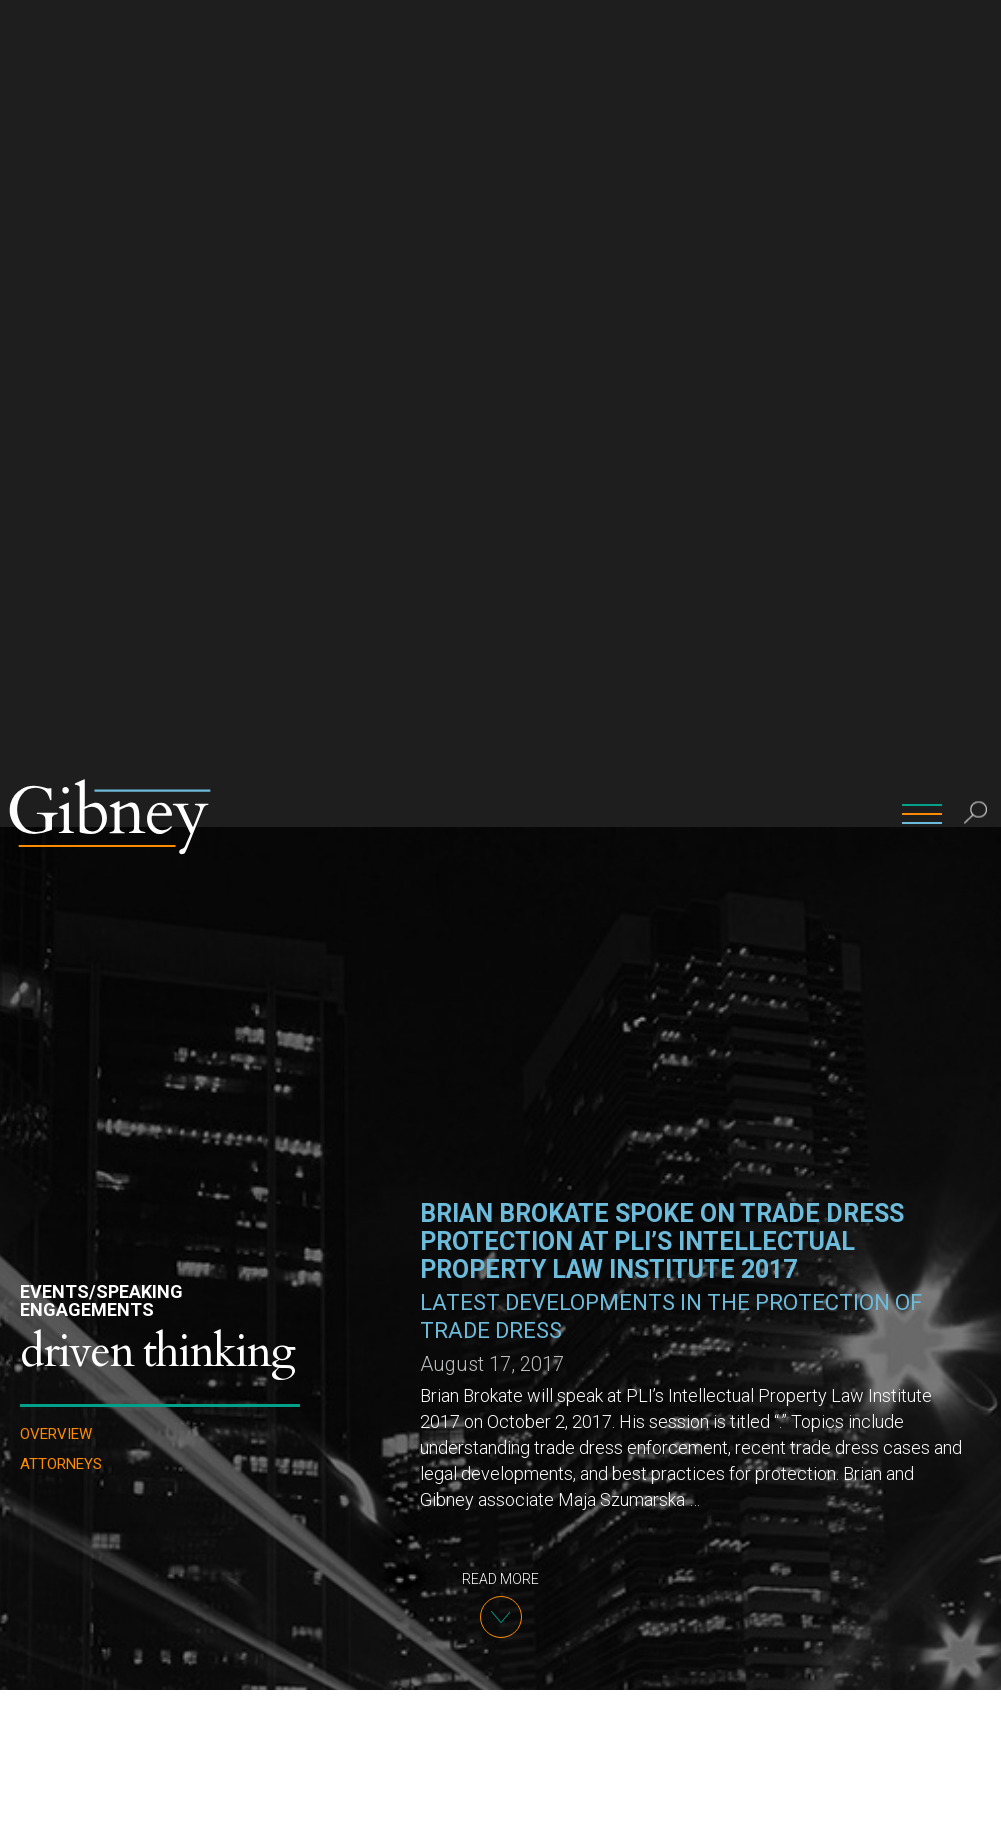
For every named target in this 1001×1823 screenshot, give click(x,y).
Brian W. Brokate (406, 1660)
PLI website (794, 1349)
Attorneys (61, 637)
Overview (56, 607)
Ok (942, 1791)
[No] (976, 1792)
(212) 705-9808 (404, 1717)
